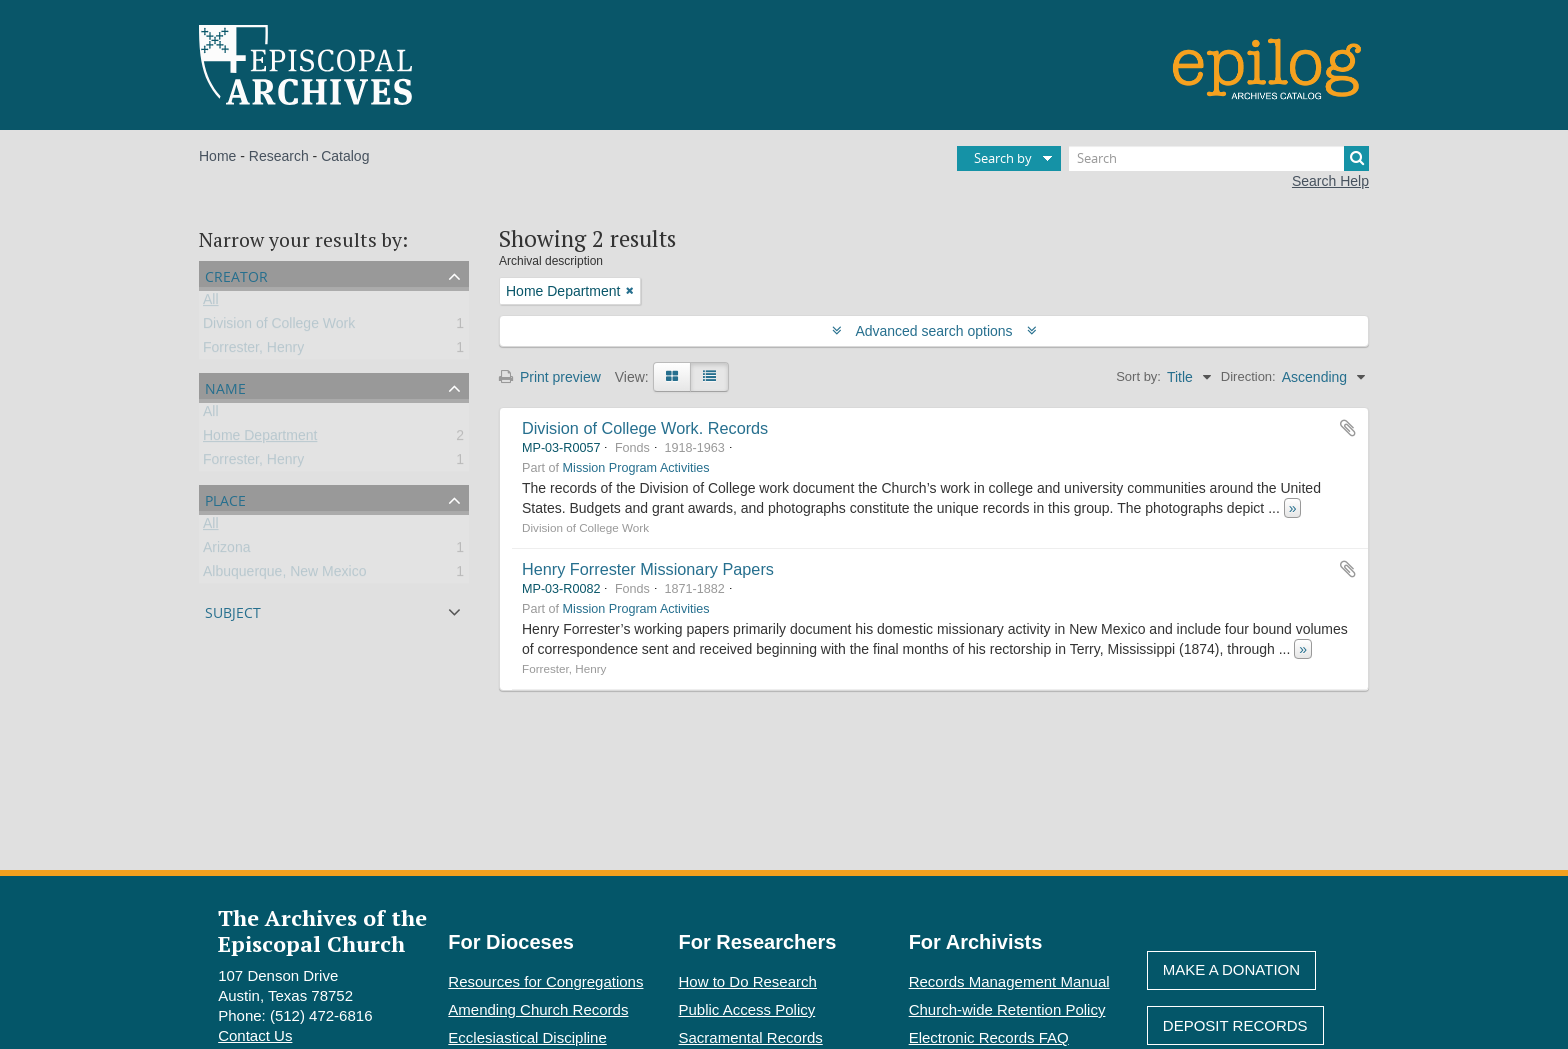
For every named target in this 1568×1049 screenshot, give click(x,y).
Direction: (1248, 376)
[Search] (1219, 158)
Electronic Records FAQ (989, 1037)
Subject (233, 610)
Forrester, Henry (253, 351)
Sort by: (1138, 376)
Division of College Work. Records (645, 428)
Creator (236, 274)
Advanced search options (934, 331)
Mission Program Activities (636, 468)
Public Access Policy (747, 1009)
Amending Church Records (538, 1009)
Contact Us (255, 1035)
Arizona (226, 551)
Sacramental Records (751, 1037)
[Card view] (672, 377)
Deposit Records (1235, 1025)
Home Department (260, 439)
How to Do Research (748, 981)
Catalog (345, 156)
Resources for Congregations (545, 981)
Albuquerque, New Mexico (284, 575)
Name (225, 386)
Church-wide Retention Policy (1007, 1009)
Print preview (550, 377)
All (211, 303)
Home (217, 156)
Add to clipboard (1348, 428)
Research (279, 156)
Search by (1003, 158)
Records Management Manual (1009, 981)
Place (225, 498)
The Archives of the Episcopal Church (322, 930)
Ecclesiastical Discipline (527, 1037)
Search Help (1330, 181)
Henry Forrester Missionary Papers (648, 569)
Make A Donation (1231, 969)
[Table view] (709, 377)
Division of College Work (279, 327)
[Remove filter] (630, 291)
